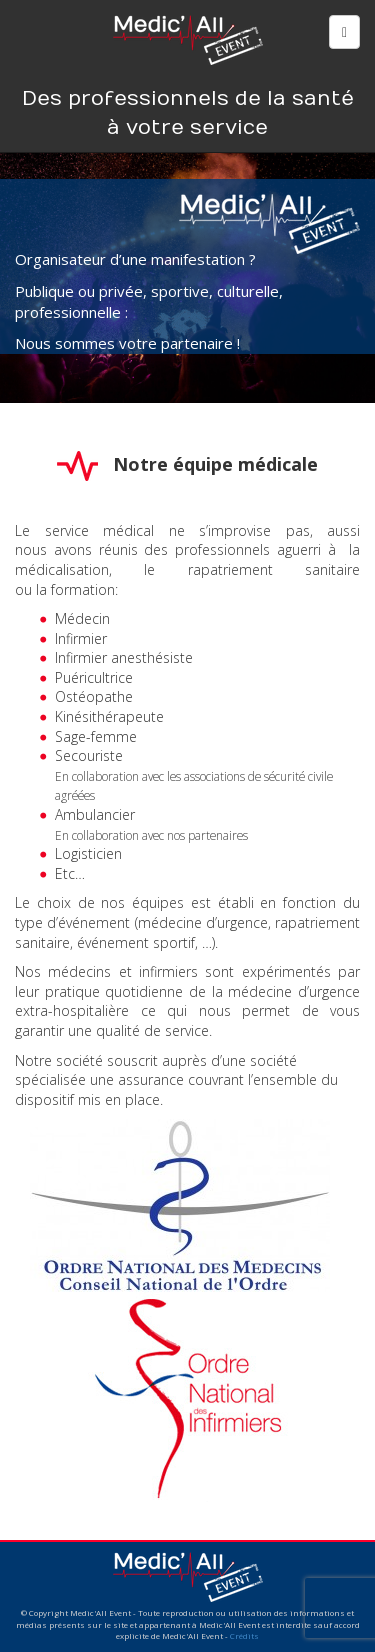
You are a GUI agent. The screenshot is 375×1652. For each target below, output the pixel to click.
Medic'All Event (188, 37)
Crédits (244, 1635)
